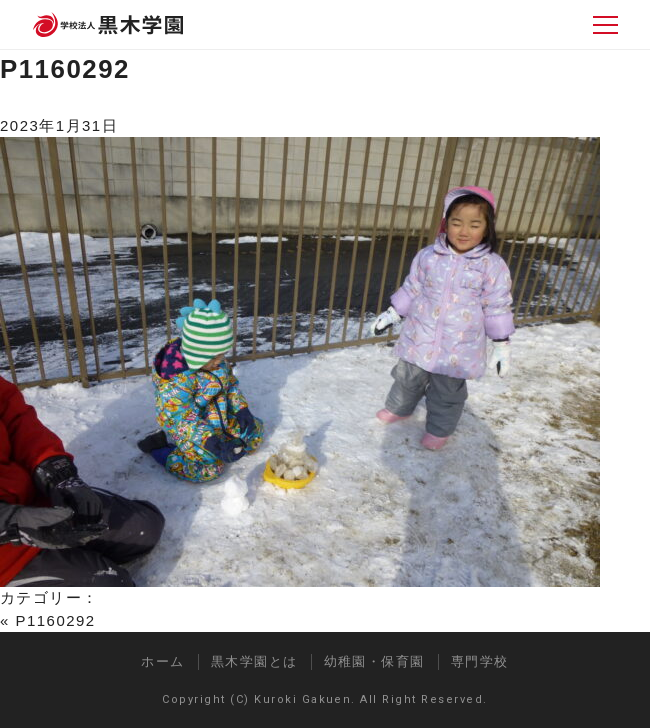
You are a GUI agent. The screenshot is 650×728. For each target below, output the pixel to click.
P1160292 (65, 69)
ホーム (163, 661)
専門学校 (480, 661)
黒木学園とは (254, 661)
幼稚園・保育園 (374, 661)
